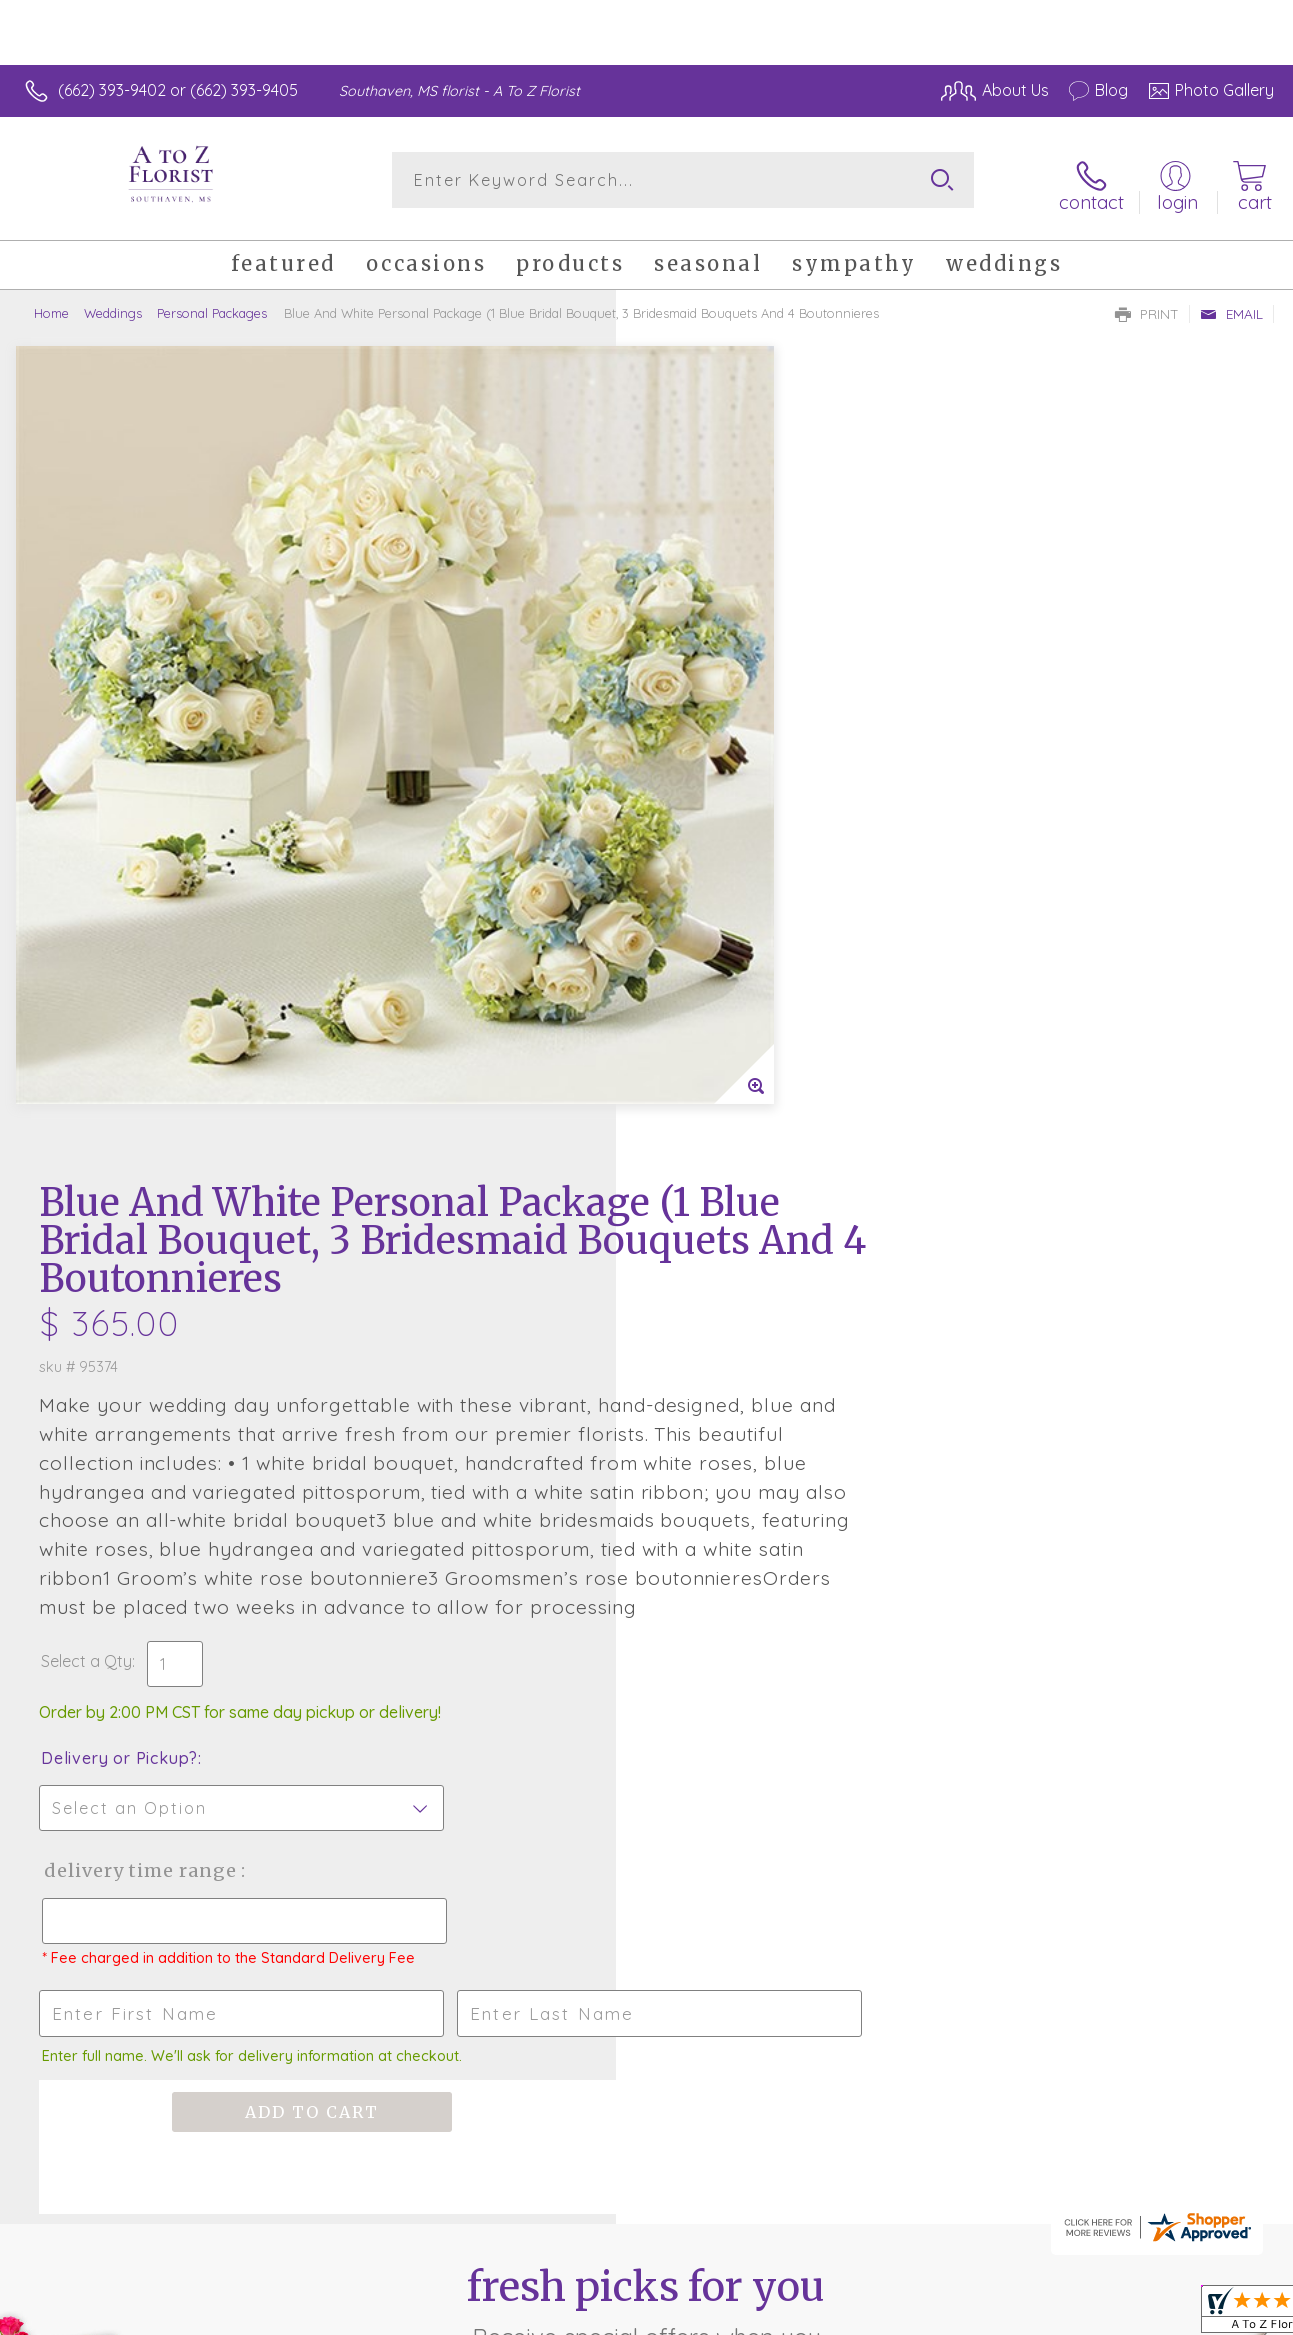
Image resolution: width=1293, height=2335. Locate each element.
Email (1231, 306)
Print (1147, 306)
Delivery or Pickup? (727, 1035)
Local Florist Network (1086, 2314)
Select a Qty (694, 938)
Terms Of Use (825, 2314)
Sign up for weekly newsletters (646, 1728)
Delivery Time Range (747, 1147)
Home (51, 305)
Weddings (113, 305)
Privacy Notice (943, 2314)
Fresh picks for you (646, 1618)
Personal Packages (212, 305)
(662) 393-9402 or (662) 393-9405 (178, 90)
